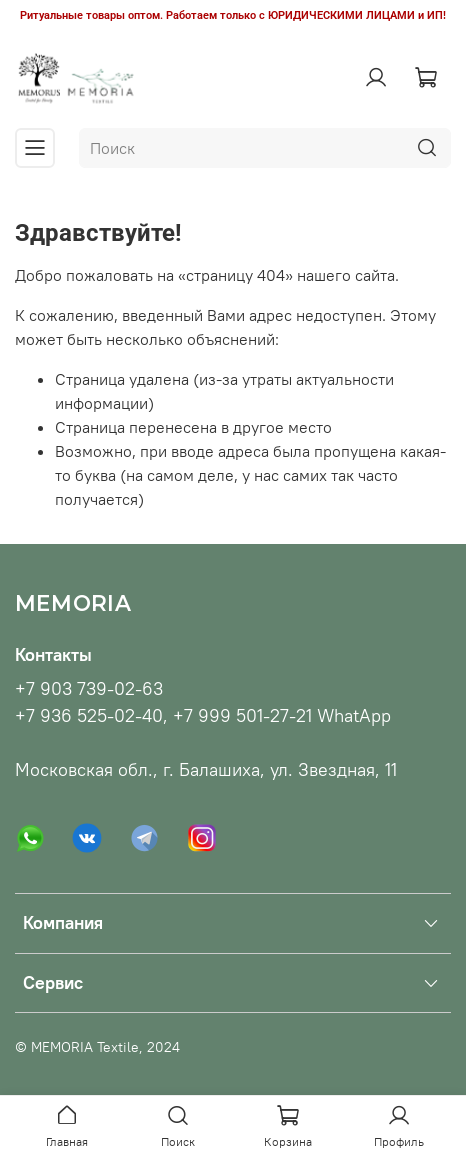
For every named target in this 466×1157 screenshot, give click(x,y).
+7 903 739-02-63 (89, 689)
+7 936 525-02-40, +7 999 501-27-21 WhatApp (203, 716)
